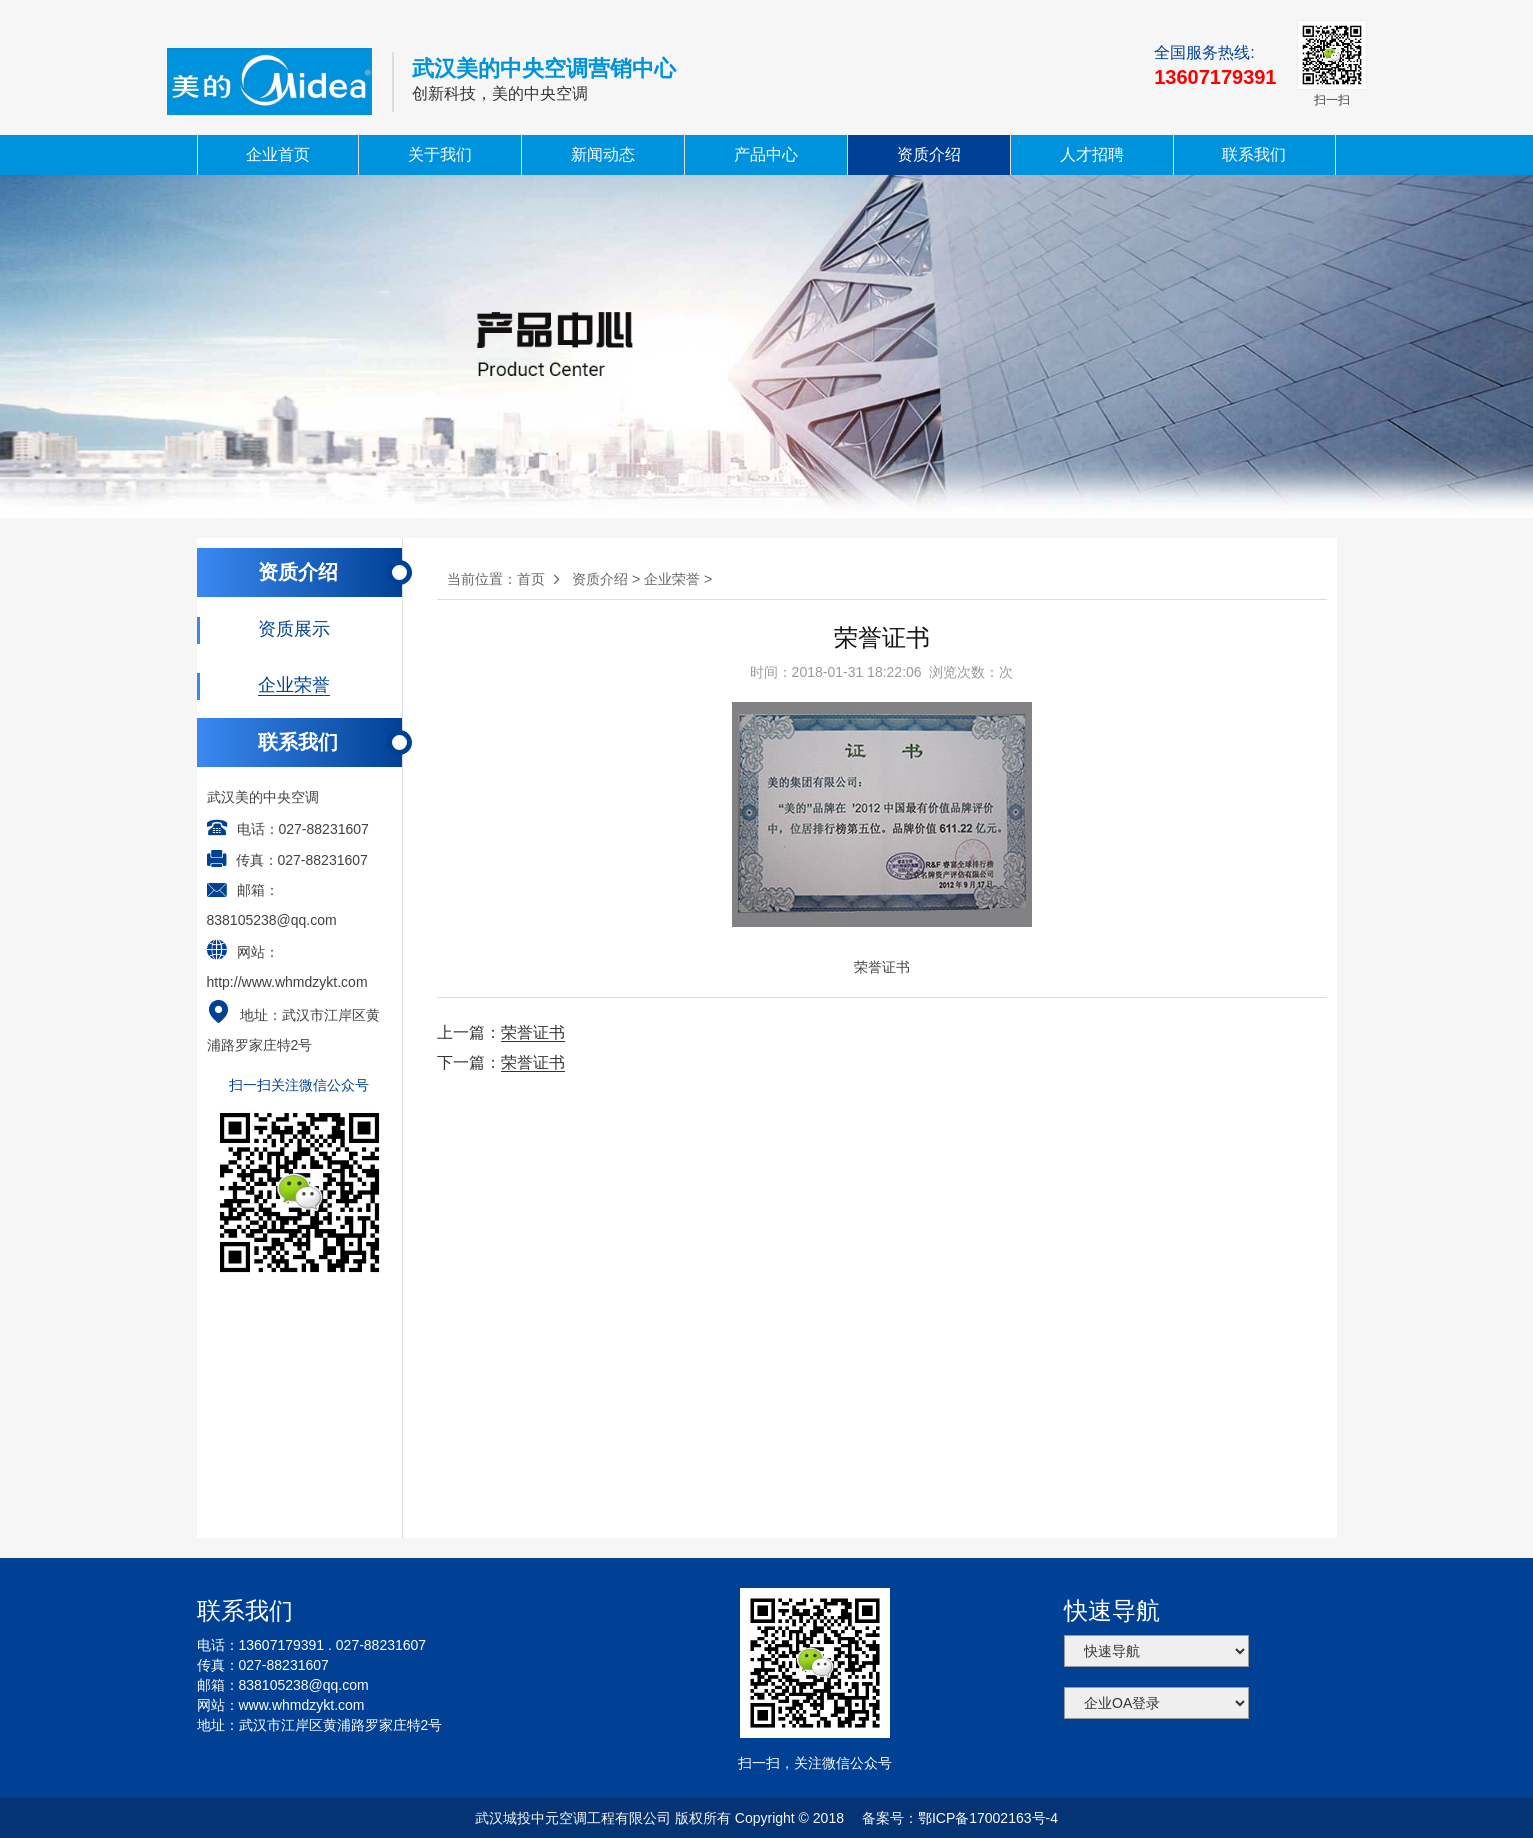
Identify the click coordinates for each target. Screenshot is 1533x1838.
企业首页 (278, 154)
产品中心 (766, 154)
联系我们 (1254, 154)
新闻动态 (603, 154)
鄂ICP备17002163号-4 (988, 1818)
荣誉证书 (533, 1032)
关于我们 (440, 154)
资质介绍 (929, 154)
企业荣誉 (672, 579)
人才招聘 (1092, 154)
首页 (531, 579)
